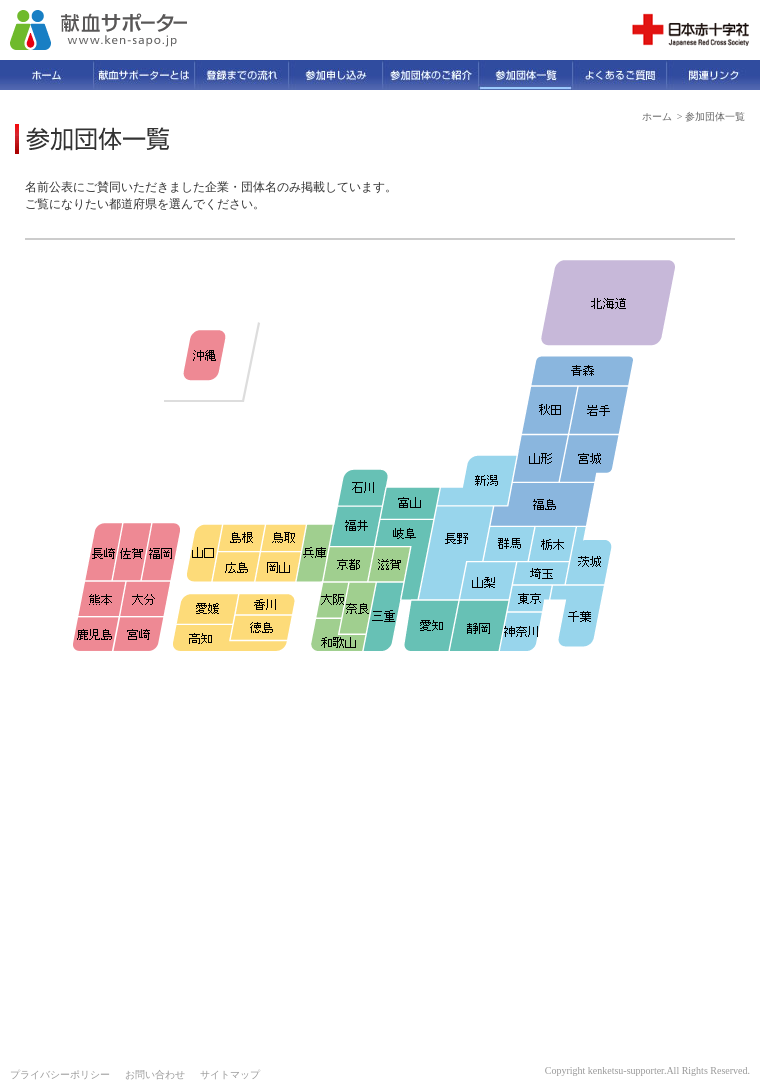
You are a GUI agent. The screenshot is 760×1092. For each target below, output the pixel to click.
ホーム (657, 116)
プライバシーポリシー (60, 1074)
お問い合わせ (155, 1074)
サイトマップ (230, 1074)
